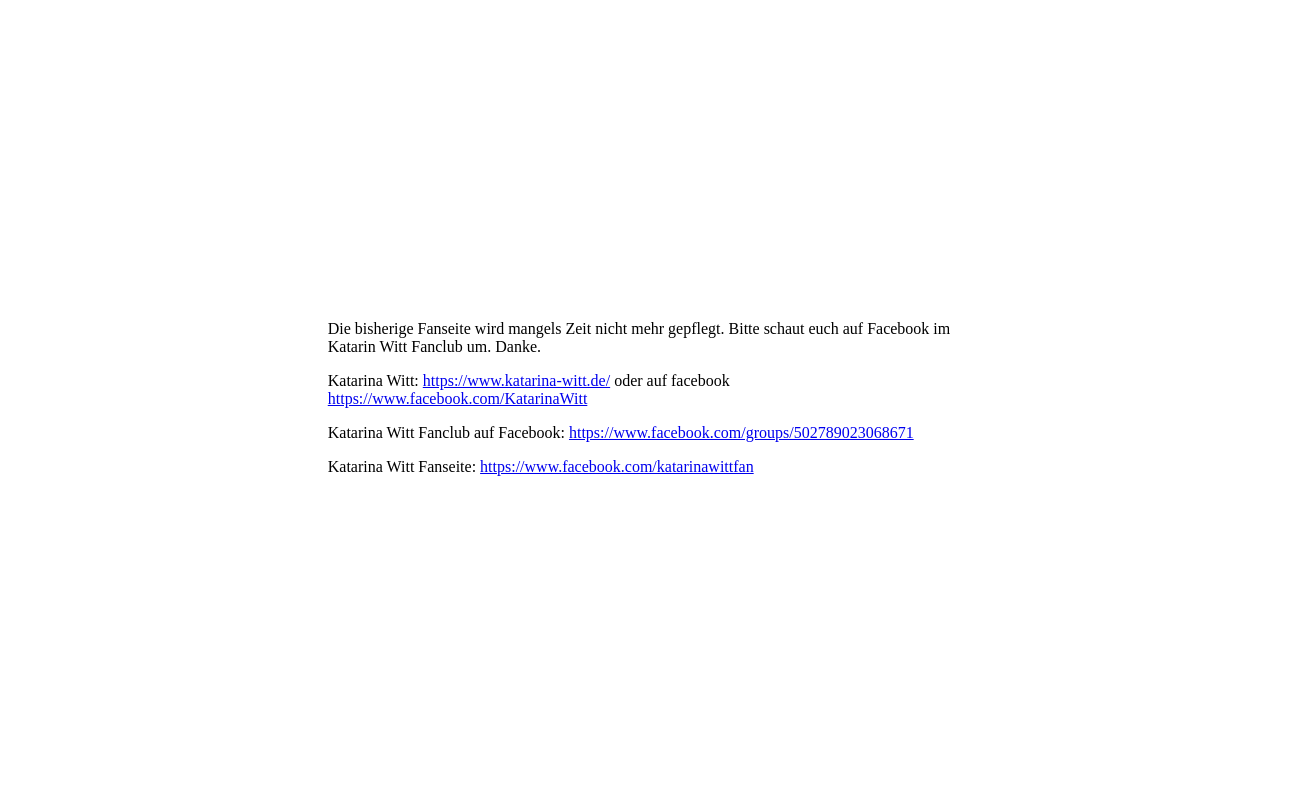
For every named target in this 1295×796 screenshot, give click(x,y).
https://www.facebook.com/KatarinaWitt (458, 398)
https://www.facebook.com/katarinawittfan (617, 466)
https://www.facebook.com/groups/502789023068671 (741, 432)
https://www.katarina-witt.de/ (516, 380)
